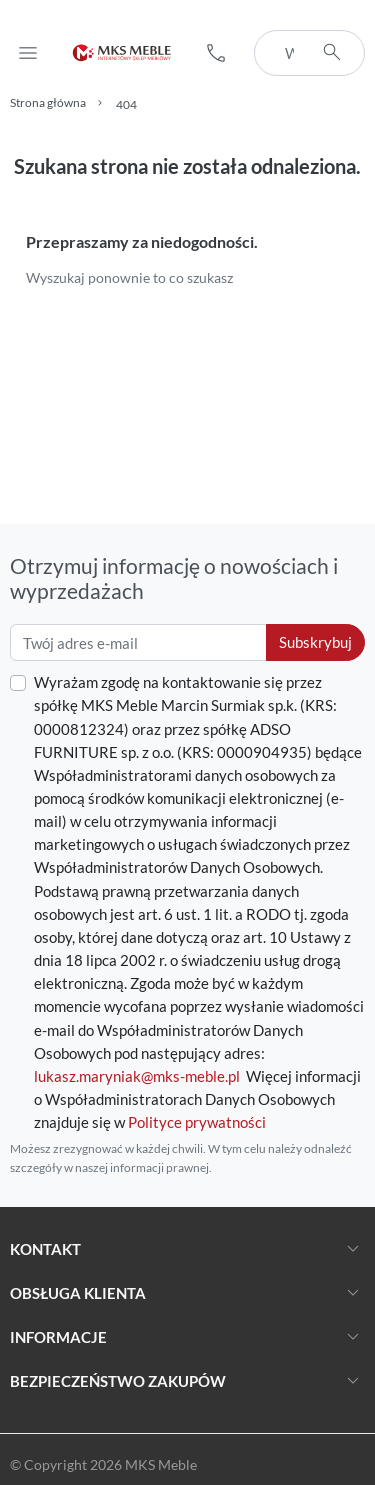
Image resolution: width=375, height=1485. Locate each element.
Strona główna (48, 102)
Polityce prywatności (197, 1122)
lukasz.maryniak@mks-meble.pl (137, 1076)
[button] (216, 53)
